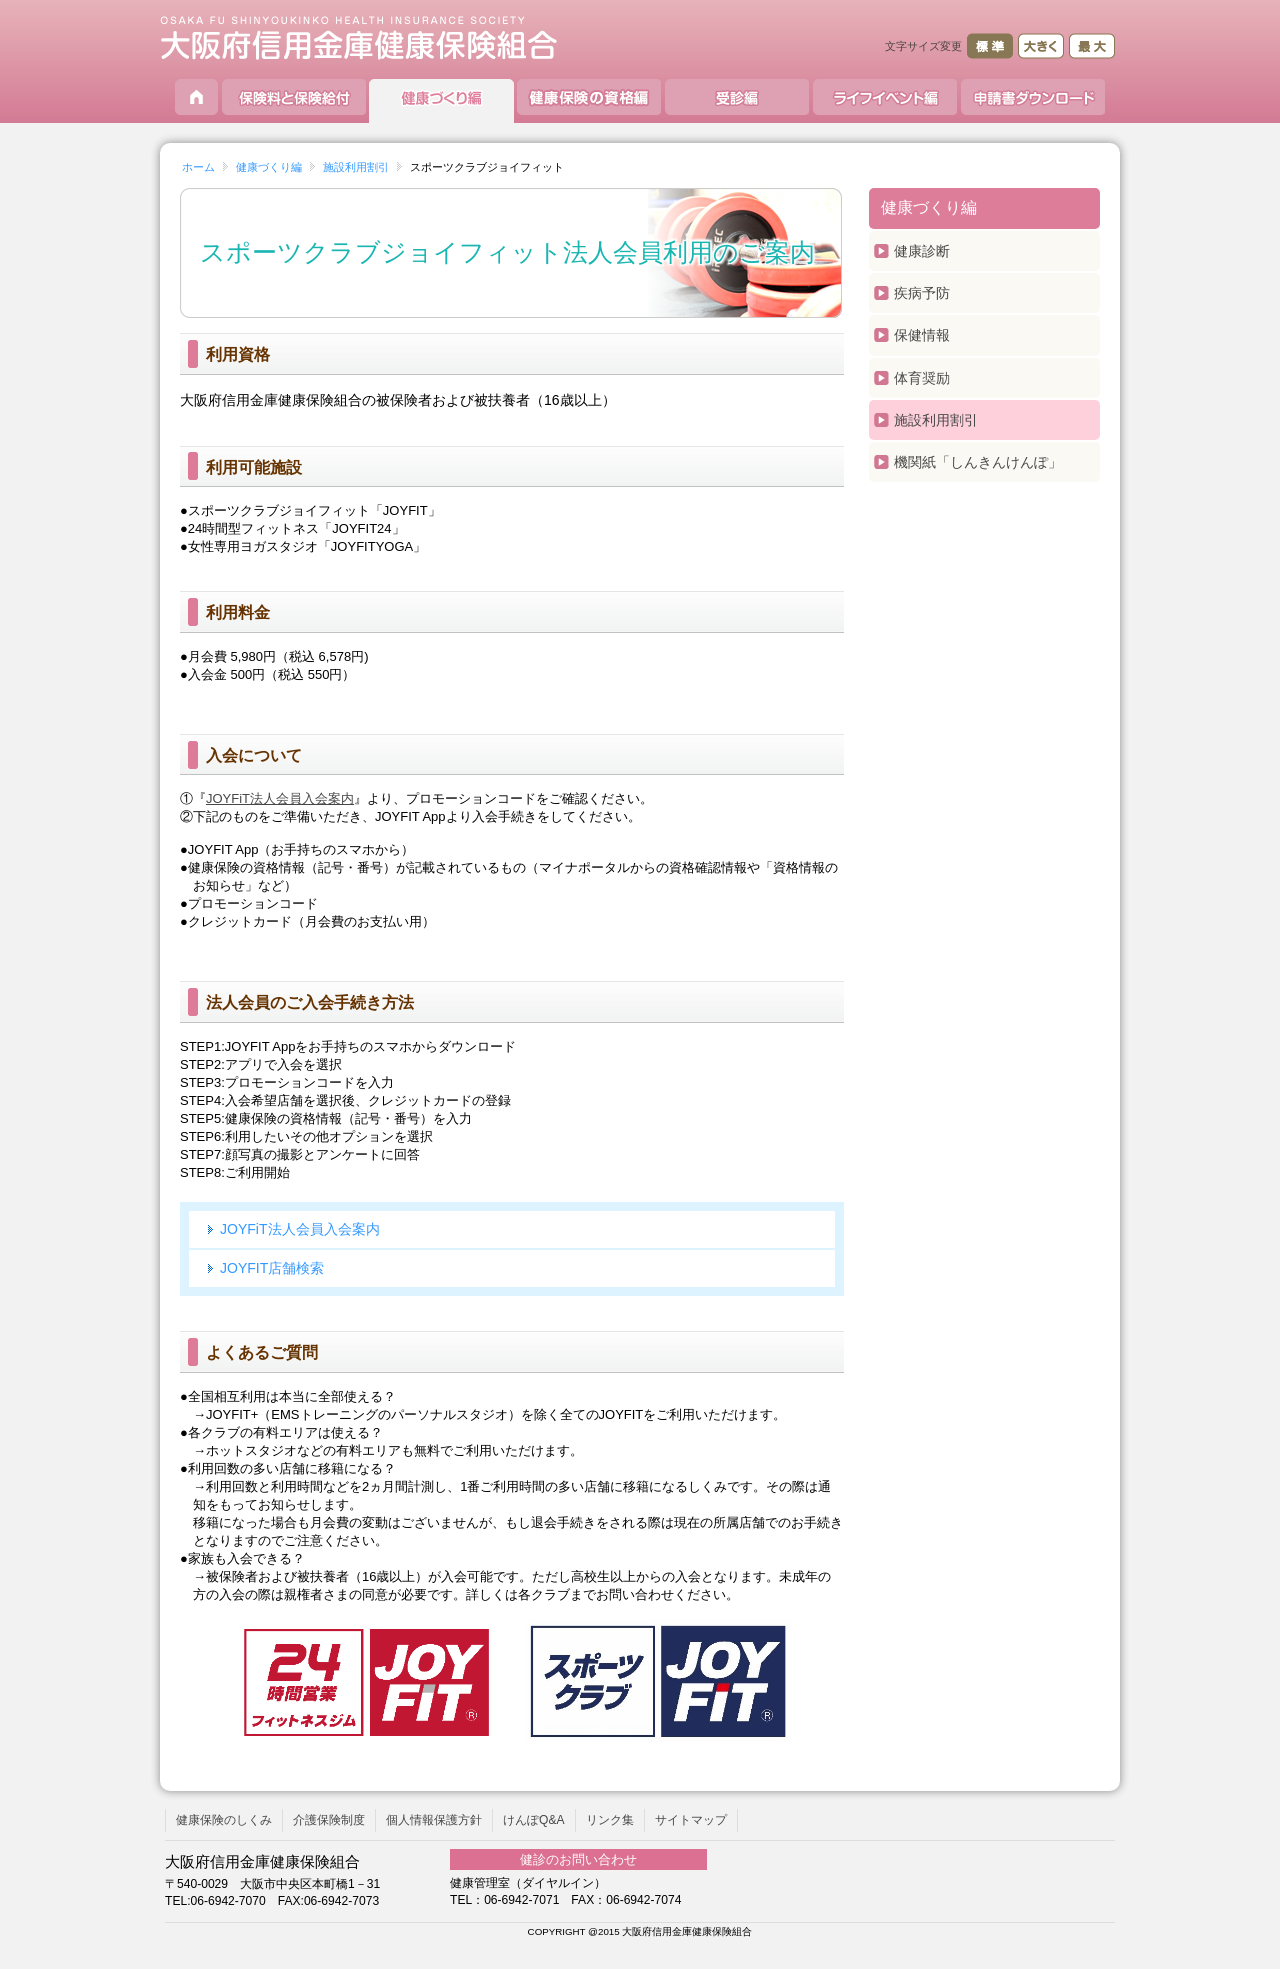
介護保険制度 (329, 1820)
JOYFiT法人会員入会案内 (280, 798)
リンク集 (610, 1820)
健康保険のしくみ (224, 1820)
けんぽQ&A (534, 1820)
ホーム (198, 167)
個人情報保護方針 (434, 1820)
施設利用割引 (356, 167)
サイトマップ (691, 1820)
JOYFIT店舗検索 (272, 1268)
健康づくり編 (269, 167)
